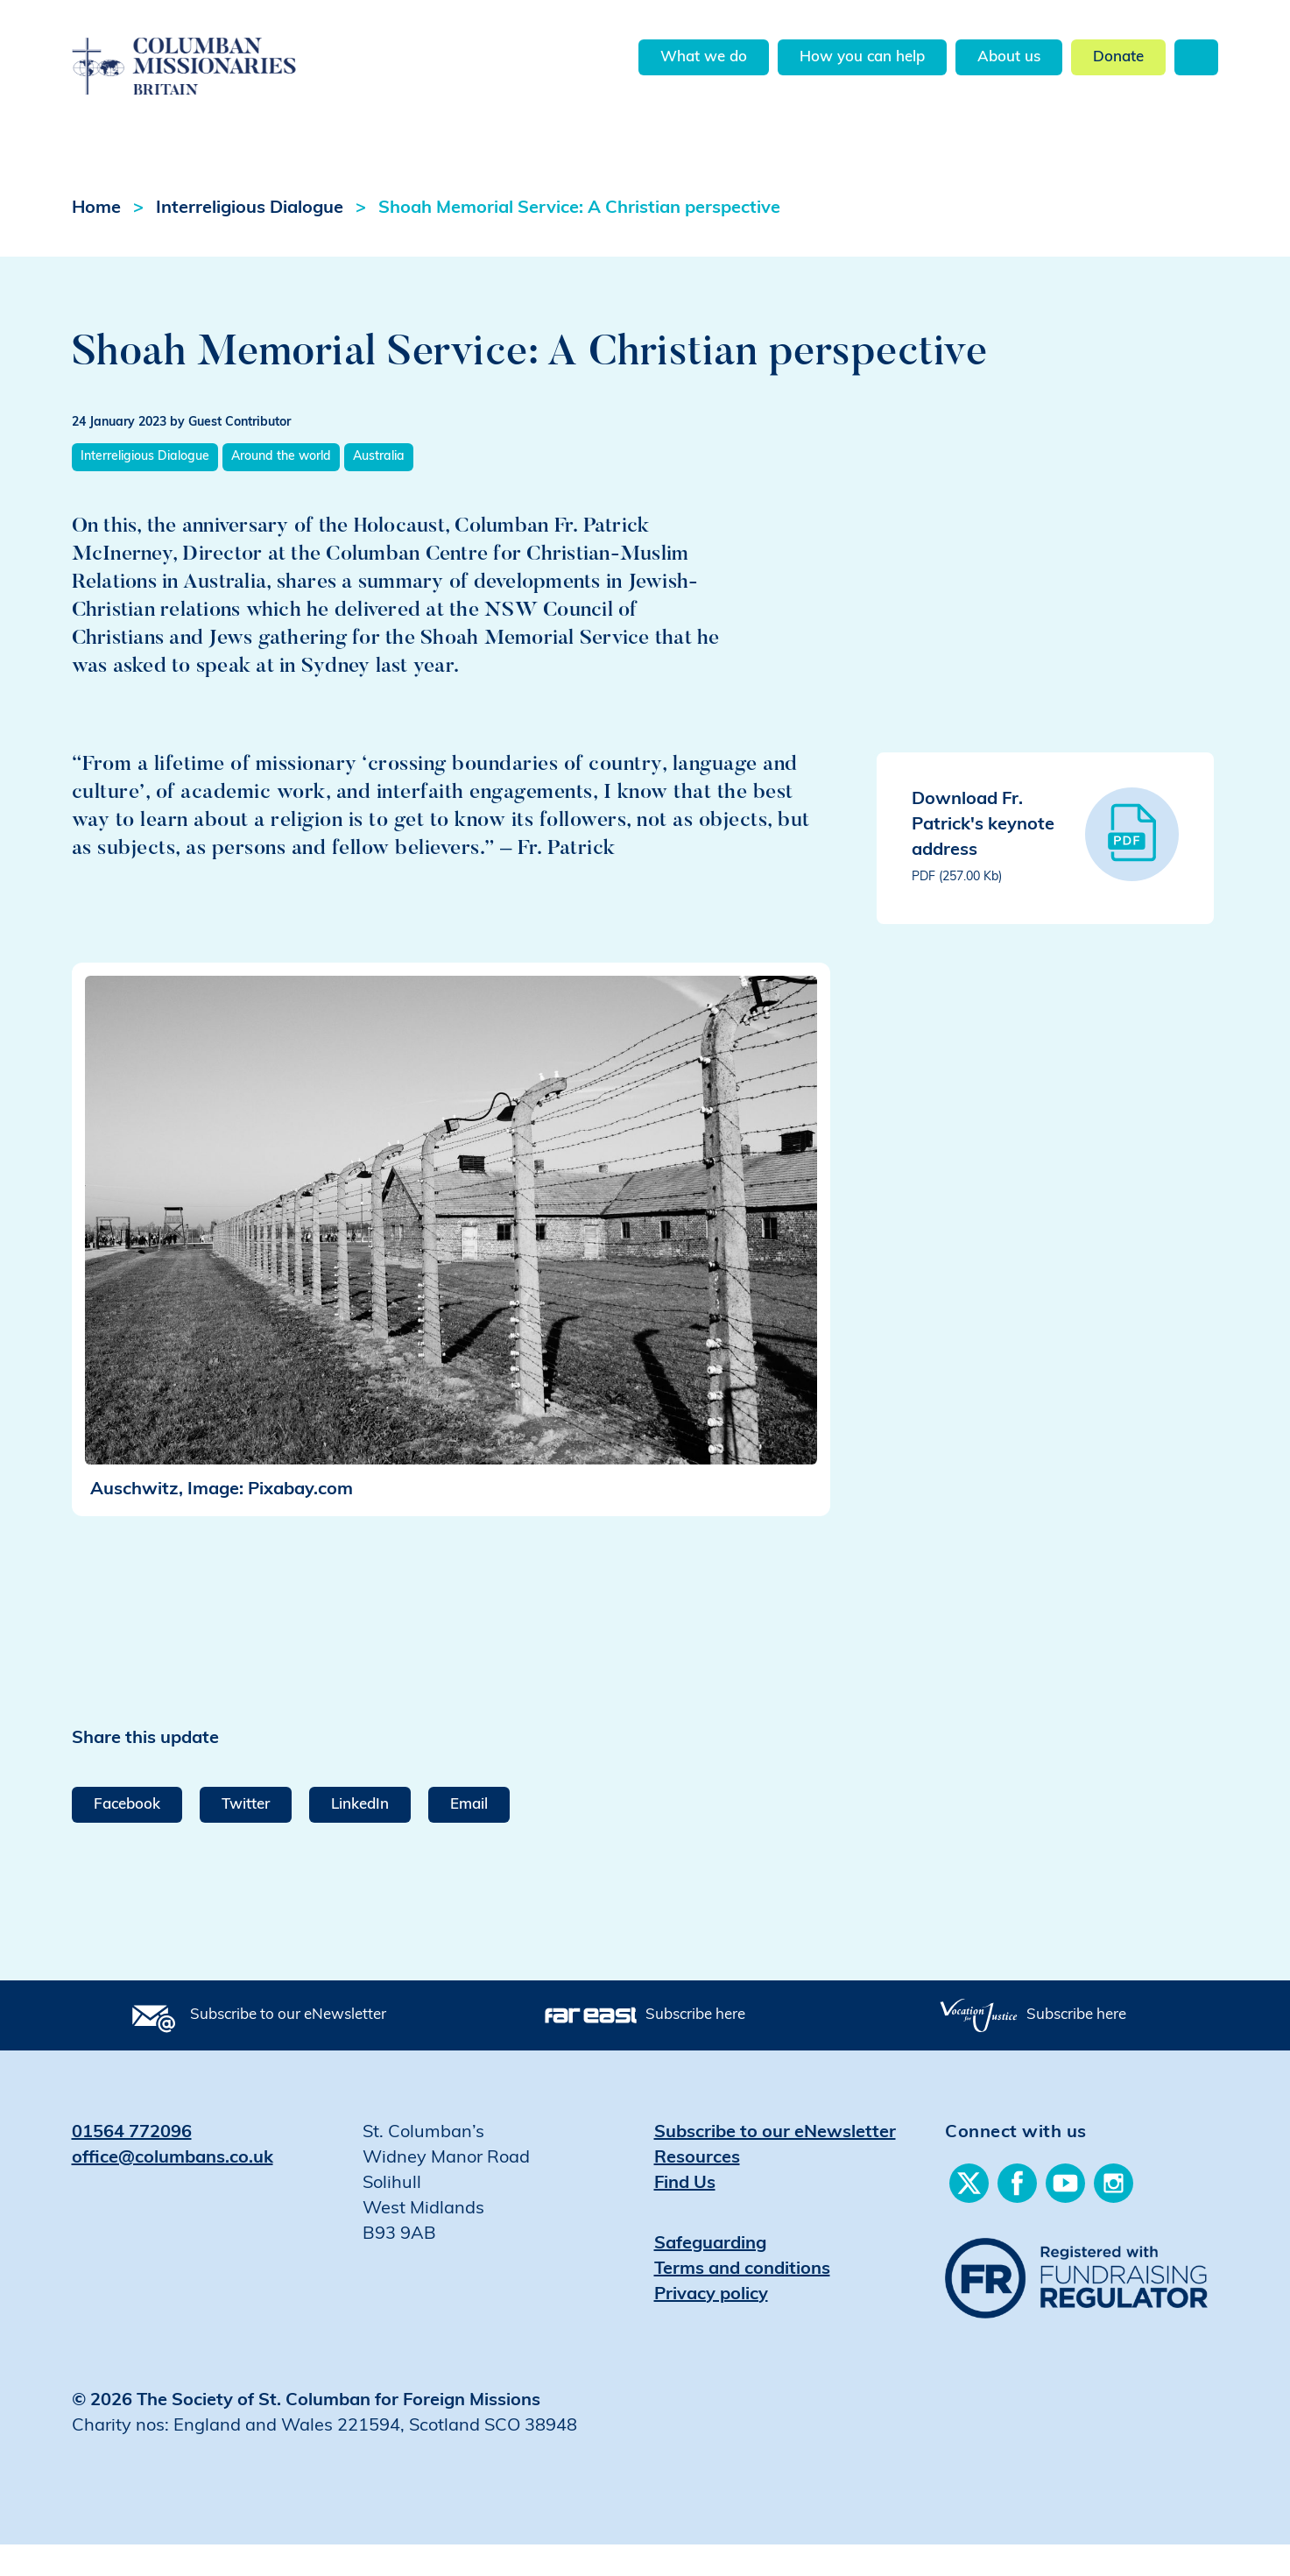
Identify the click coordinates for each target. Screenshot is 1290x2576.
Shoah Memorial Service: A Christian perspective (579, 240)
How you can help (862, 57)
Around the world (281, 488)
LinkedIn (360, 1836)
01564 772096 (132, 2164)
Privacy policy (711, 2326)
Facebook (127, 1836)
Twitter (246, 1836)
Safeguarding (710, 2275)
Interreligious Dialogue (249, 240)
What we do (703, 57)
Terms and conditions (742, 2301)
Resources (697, 2189)
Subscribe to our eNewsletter (288, 2046)
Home (96, 240)
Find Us (684, 2215)
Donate (1118, 57)
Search (1196, 57)
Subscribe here (695, 2046)
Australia (379, 488)
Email (469, 1836)
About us (1008, 57)
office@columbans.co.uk (172, 2189)
